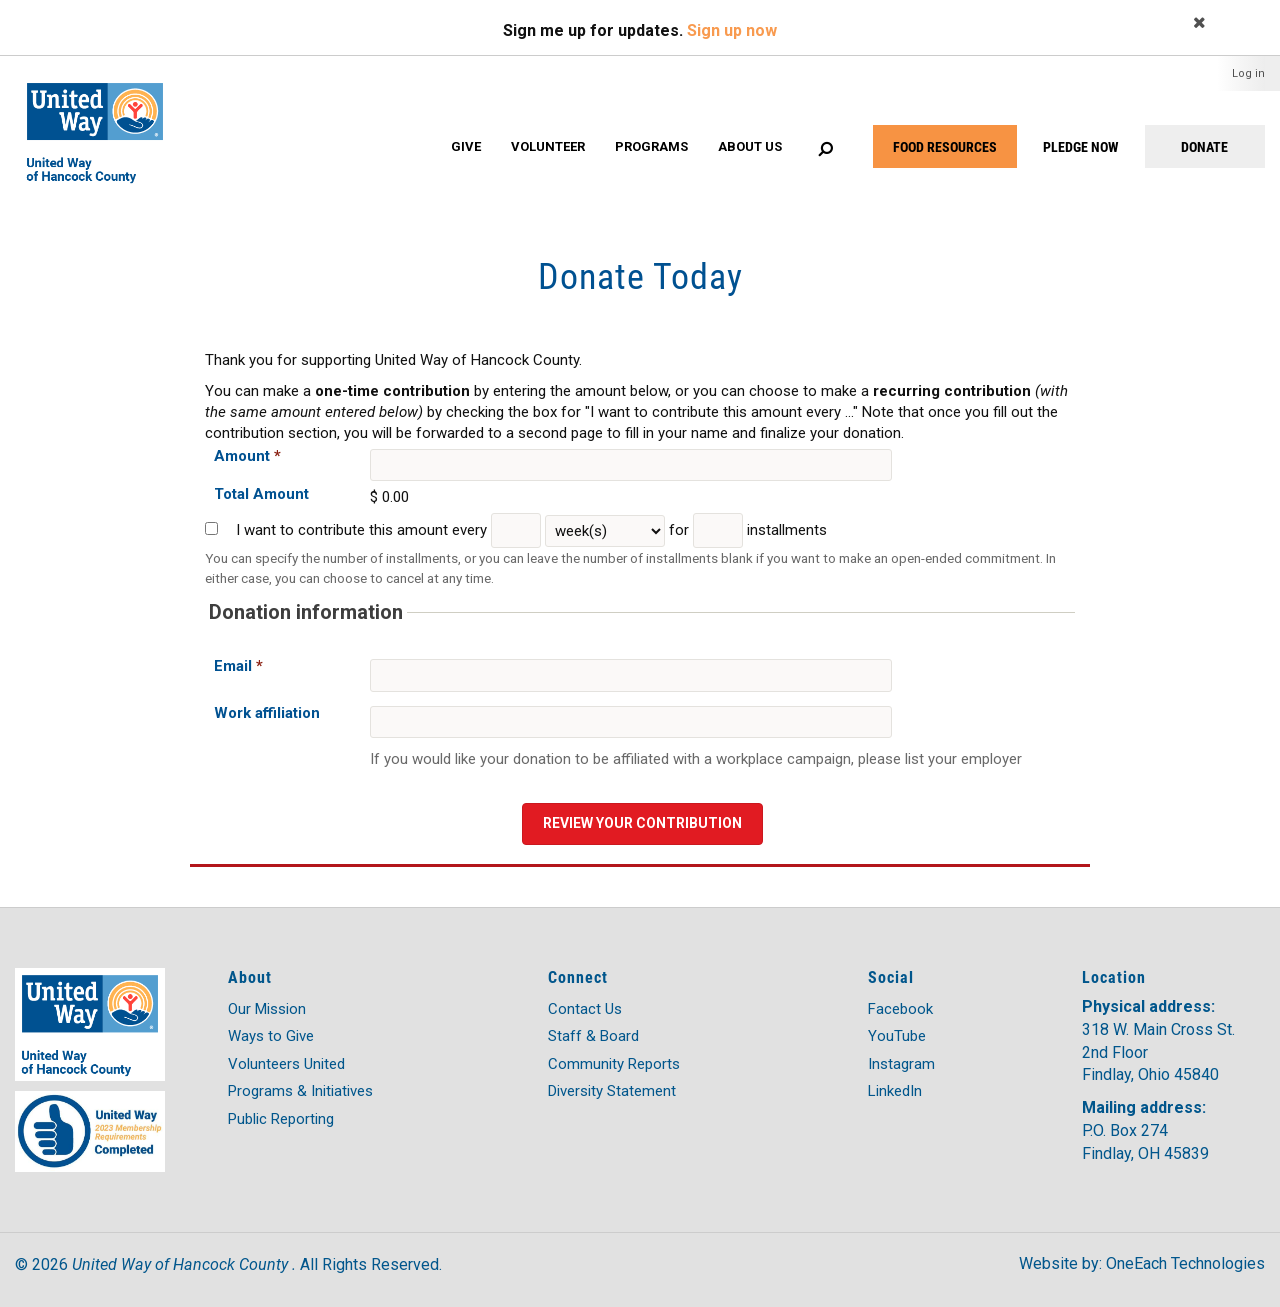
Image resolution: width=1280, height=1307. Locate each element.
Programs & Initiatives (300, 1091)
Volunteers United (286, 1064)
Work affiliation (267, 713)
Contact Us (585, 1009)
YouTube (897, 1036)
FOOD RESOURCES (945, 146)
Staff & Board (593, 1036)
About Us (750, 146)
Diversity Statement (612, 1091)
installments (787, 530)
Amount (247, 456)
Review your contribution (642, 823)
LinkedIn (895, 1091)
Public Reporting (281, 1119)
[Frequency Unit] (605, 531)
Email (238, 666)
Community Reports (614, 1064)
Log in (1248, 73)
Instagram (901, 1064)
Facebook (900, 1009)
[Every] (516, 530)
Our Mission (267, 1009)
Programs (651, 146)
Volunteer (548, 146)
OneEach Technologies (1185, 1263)
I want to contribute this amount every (361, 530)
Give (466, 146)
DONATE (1204, 146)
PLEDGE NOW (1080, 146)
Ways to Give (271, 1036)
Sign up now (732, 30)
